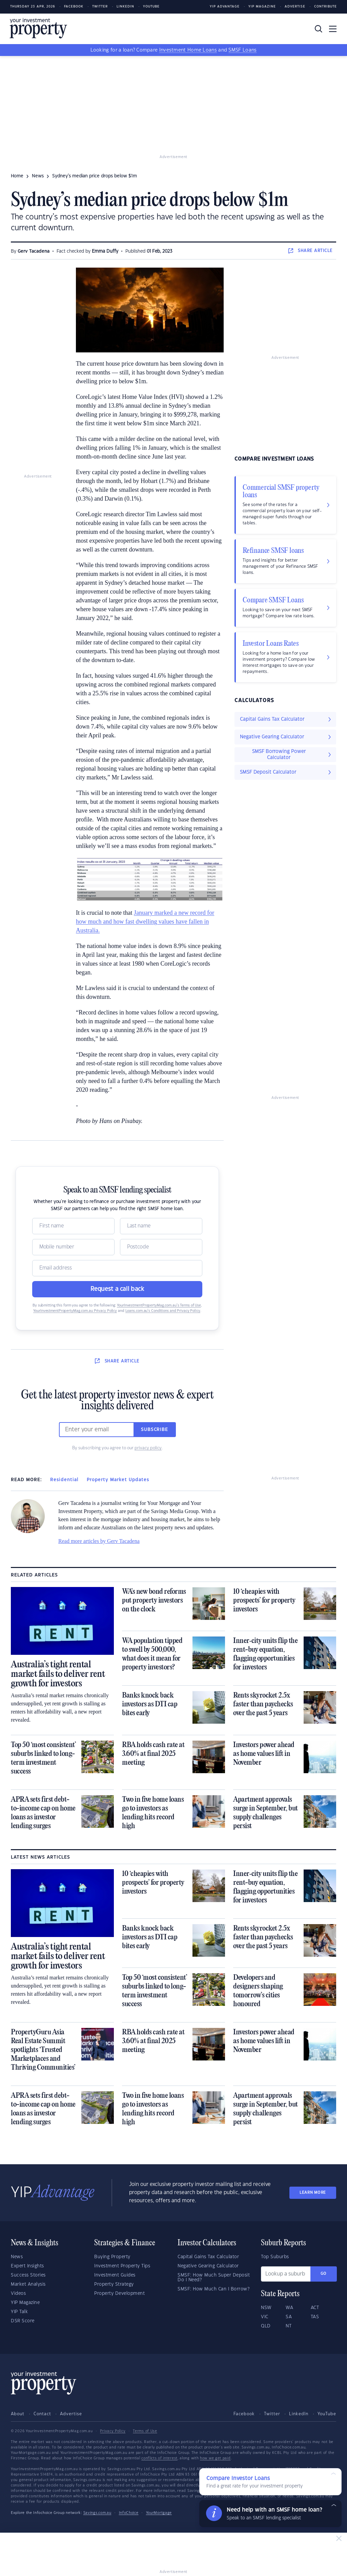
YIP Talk (19, 2312)
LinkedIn (125, 6)
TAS (315, 2317)
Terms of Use (145, 2431)
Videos (18, 2293)
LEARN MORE (313, 2192)
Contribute (325, 6)
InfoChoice (129, 2513)
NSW (266, 2308)
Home (17, 176)
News (17, 2257)
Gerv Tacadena (33, 251)
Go (324, 2273)
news (38, 176)
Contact (42, 2414)
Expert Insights (27, 2266)
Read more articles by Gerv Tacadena (99, 1541)
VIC (264, 2317)
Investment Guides (115, 2275)
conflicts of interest (159, 2458)
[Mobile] (73, 1247)
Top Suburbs (275, 2257)
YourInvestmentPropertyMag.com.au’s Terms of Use (159, 1305)
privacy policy (148, 1448)
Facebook (73, 6)
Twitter (100, 6)
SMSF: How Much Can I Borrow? (213, 2289)
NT (288, 2326)
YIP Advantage (225, 6)
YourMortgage (159, 2513)
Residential (64, 1480)
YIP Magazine (262, 6)
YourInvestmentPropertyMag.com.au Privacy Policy (75, 1311)
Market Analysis (28, 2284)
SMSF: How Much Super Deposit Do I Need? (214, 2277)
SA (289, 2317)
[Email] (117, 1268)
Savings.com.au (97, 2513)
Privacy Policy (112, 2431)
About (17, 2414)
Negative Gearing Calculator (208, 2266)
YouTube (327, 2414)
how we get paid (215, 2458)
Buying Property (112, 2257)
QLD (266, 2326)
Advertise (295, 6)
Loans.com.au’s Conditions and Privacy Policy (162, 1311)
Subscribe (154, 1430)
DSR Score (23, 2321)
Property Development (119, 2293)
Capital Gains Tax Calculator (208, 2257)
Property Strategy (114, 2284)
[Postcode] (161, 1247)
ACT (315, 2308)
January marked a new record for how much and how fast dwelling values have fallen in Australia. (145, 921)
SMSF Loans (242, 50)
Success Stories (28, 2275)
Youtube (151, 6)
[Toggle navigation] (333, 29)
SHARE (310, 251)
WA (289, 2308)
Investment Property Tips (122, 2266)
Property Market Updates (118, 1480)
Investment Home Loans (188, 50)
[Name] (73, 1226)
